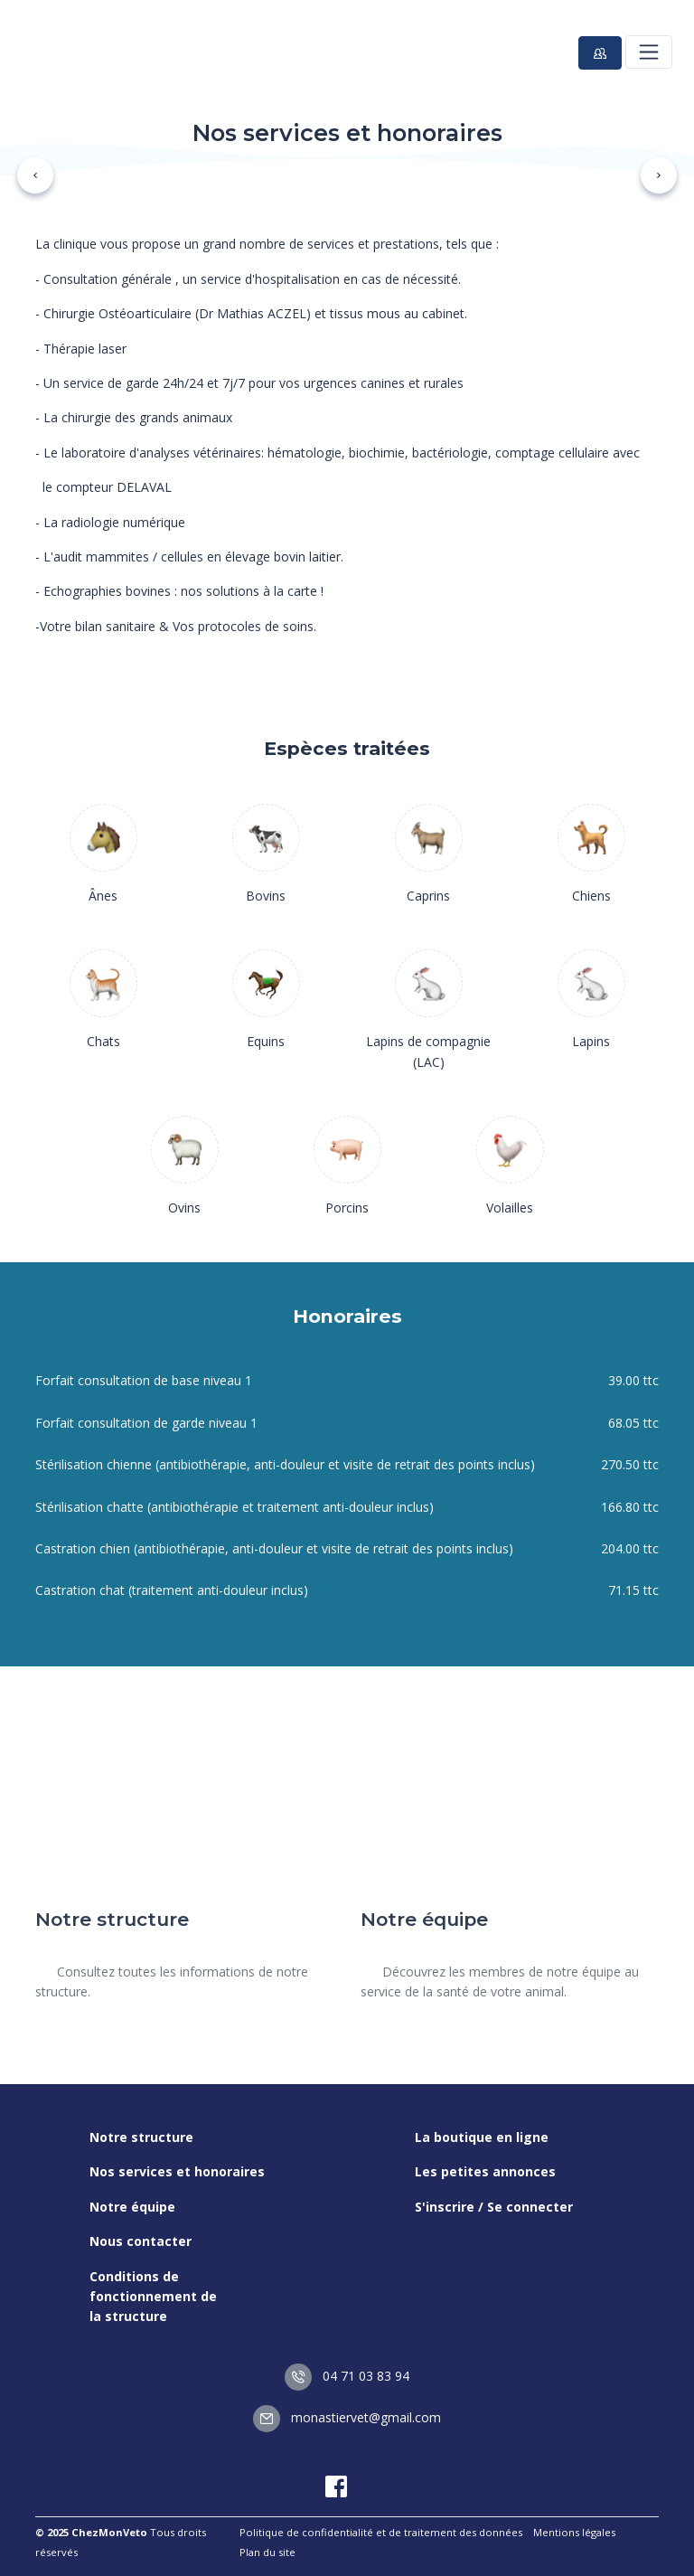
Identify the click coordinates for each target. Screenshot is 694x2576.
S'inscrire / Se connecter (494, 2206)
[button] (35, 175)
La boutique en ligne (482, 2137)
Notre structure (141, 2137)
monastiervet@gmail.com (347, 2417)
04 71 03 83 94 (347, 2375)
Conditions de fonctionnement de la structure (153, 2297)
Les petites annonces (485, 2171)
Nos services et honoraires (177, 2171)
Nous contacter (140, 2241)
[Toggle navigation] (648, 51)
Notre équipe (132, 2206)
